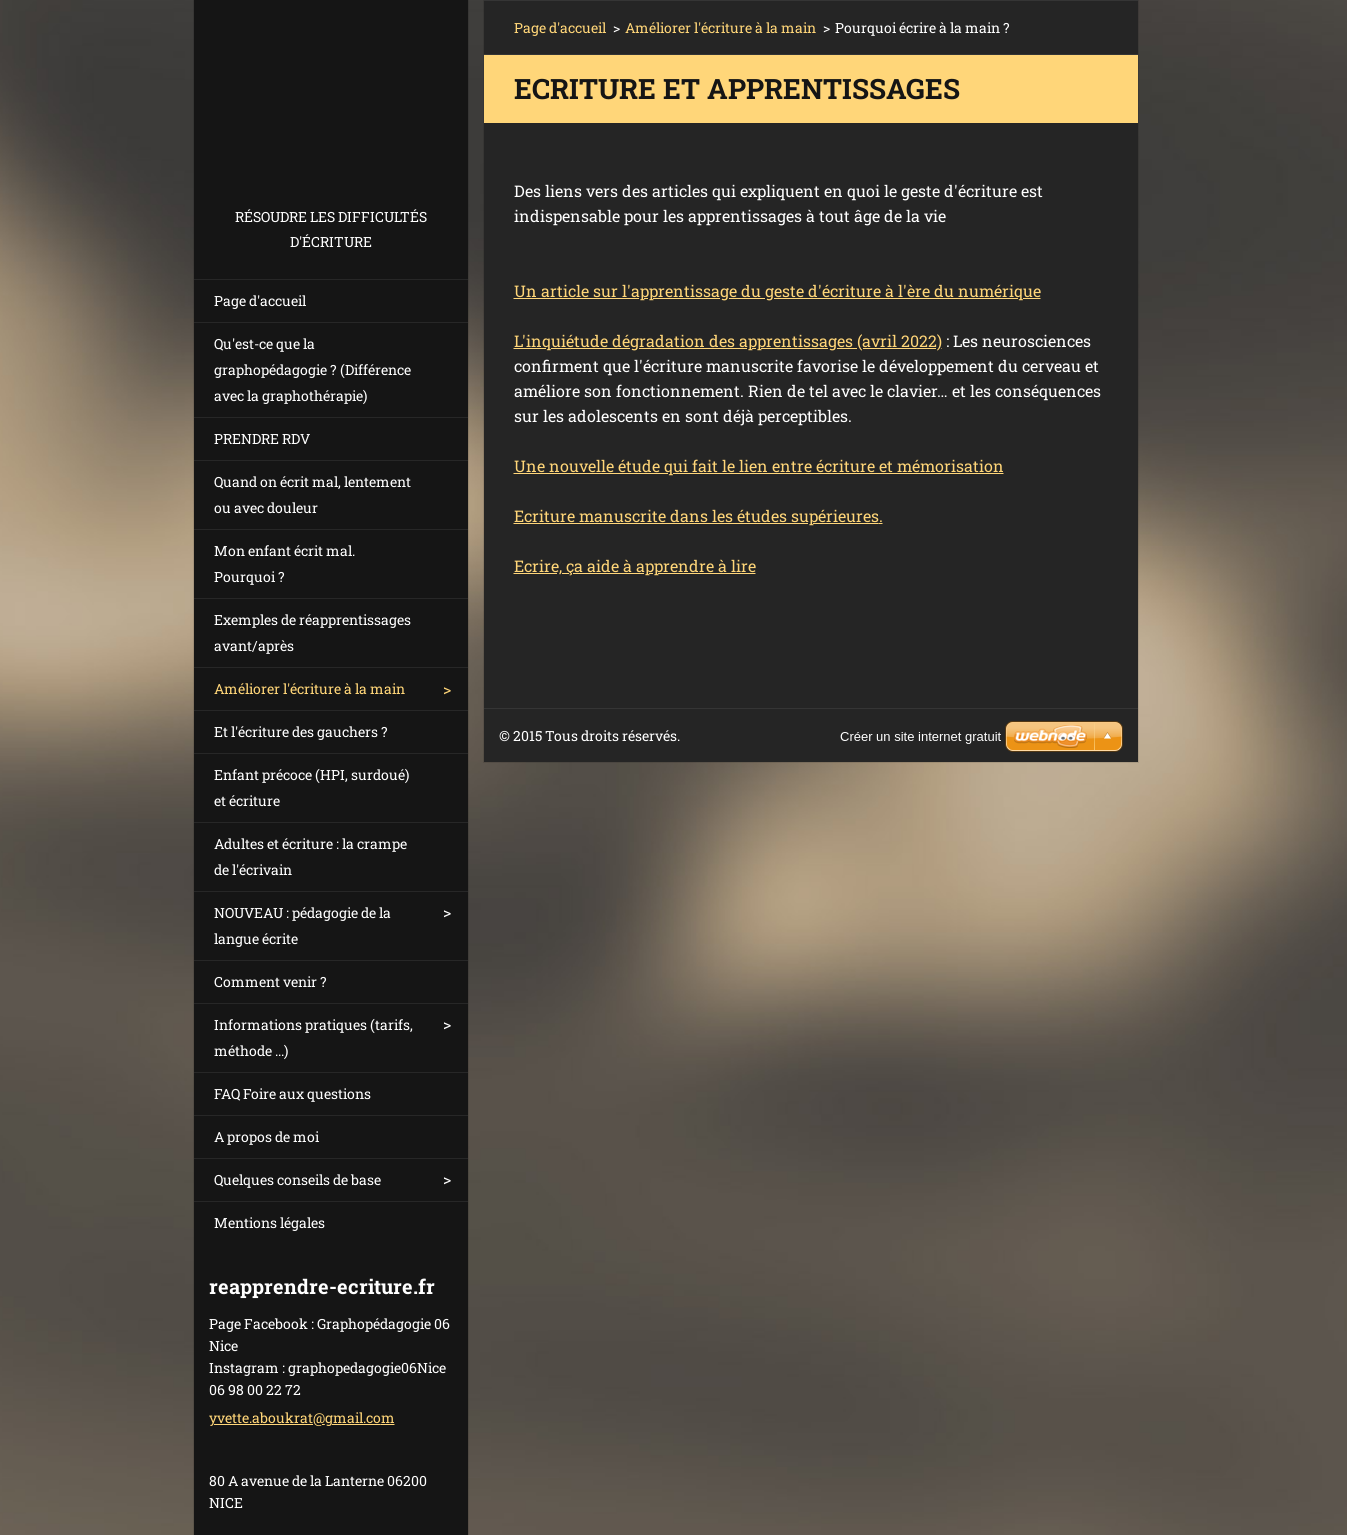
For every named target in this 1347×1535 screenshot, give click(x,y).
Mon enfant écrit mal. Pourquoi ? (284, 563)
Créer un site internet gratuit (920, 736)
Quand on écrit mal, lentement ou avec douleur (312, 494)
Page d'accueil (260, 300)
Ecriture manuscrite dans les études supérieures (696, 515)
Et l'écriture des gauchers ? (301, 731)
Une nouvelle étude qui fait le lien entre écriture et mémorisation (759, 465)
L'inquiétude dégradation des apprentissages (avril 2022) (728, 340)
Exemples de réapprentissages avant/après (312, 632)
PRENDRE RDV (262, 438)
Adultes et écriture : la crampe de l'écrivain (310, 856)
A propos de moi (266, 1136)
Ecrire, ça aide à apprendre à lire (635, 565)
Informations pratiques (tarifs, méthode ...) (313, 1037)
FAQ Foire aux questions (292, 1093)
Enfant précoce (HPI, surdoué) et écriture (311, 787)
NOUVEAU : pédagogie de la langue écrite (302, 925)
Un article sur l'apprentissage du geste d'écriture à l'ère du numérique (777, 290)
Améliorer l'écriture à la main (309, 688)
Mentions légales (269, 1222)
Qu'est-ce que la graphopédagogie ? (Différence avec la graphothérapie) (312, 369)
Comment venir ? (270, 981)
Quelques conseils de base (297, 1179)
